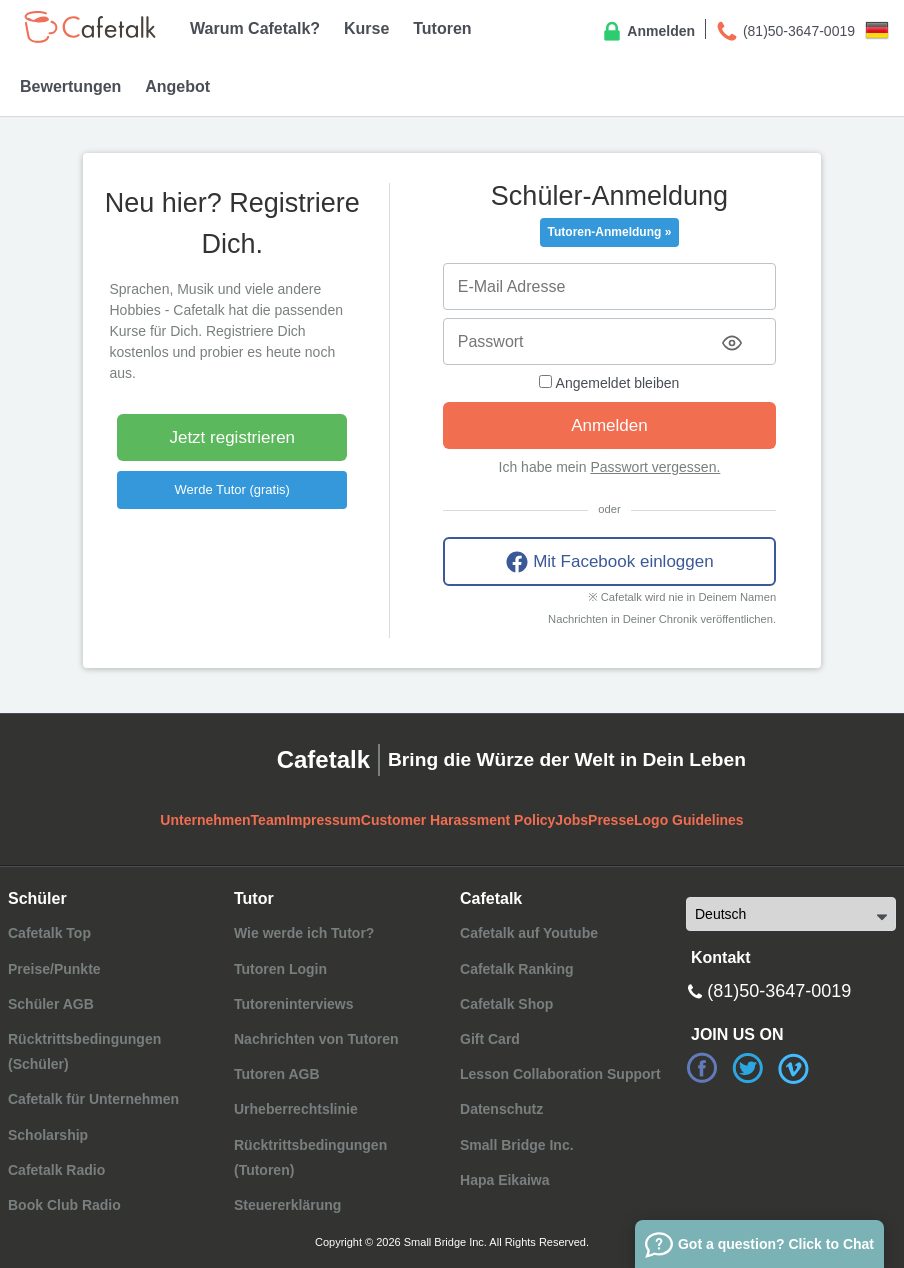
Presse (611, 820)
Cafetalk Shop (506, 1004)
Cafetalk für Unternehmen (93, 1099)
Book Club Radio (64, 1205)
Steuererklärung (287, 1205)
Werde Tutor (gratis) (232, 489)
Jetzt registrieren (232, 437)
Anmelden (647, 32)
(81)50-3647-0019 (785, 32)
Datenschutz (501, 1109)
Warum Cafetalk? (255, 28)
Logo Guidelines (689, 820)
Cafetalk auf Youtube (529, 933)
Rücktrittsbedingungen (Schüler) (84, 1051)
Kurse (366, 28)
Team (269, 820)
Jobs (571, 820)
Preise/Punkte (54, 969)
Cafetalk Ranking (517, 969)
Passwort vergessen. (655, 467)
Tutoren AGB (277, 1074)
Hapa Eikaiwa (505, 1180)
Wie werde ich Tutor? (304, 933)
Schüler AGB (51, 1004)
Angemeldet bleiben (609, 383)
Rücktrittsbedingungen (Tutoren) (310, 1157)
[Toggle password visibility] (732, 343)
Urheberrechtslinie (296, 1109)
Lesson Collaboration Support (560, 1074)
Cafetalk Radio (56, 1170)
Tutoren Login (280, 969)
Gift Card (490, 1039)
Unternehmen (205, 820)
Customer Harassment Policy (458, 820)
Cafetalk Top (49, 933)
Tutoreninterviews (294, 1004)
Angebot (177, 86)
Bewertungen (70, 86)
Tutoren (442, 28)
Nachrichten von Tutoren (316, 1039)
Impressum (323, 820)
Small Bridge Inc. (517, 1145)
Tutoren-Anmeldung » (610, 232)
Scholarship (48, 1135)
